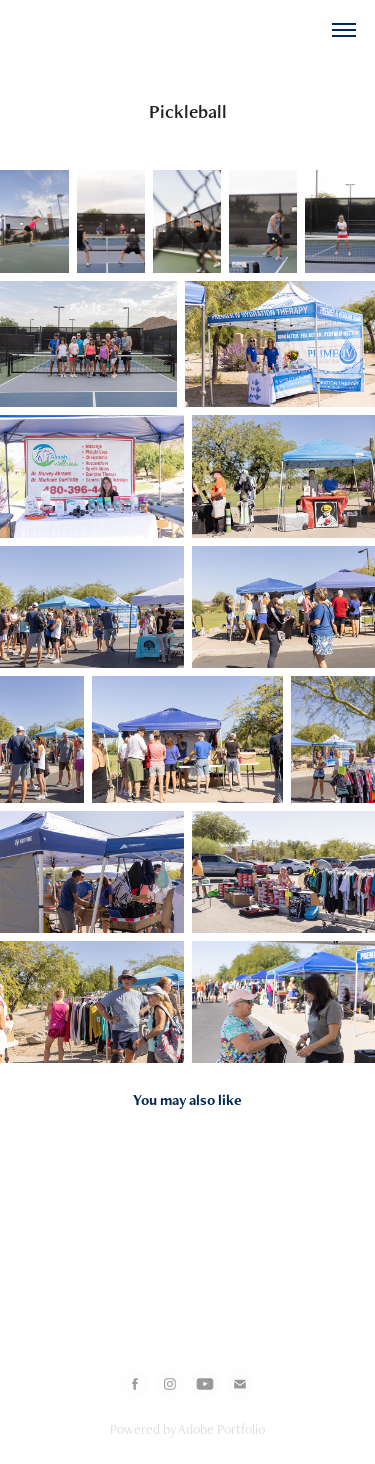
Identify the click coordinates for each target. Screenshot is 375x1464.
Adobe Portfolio (221, 1429)
